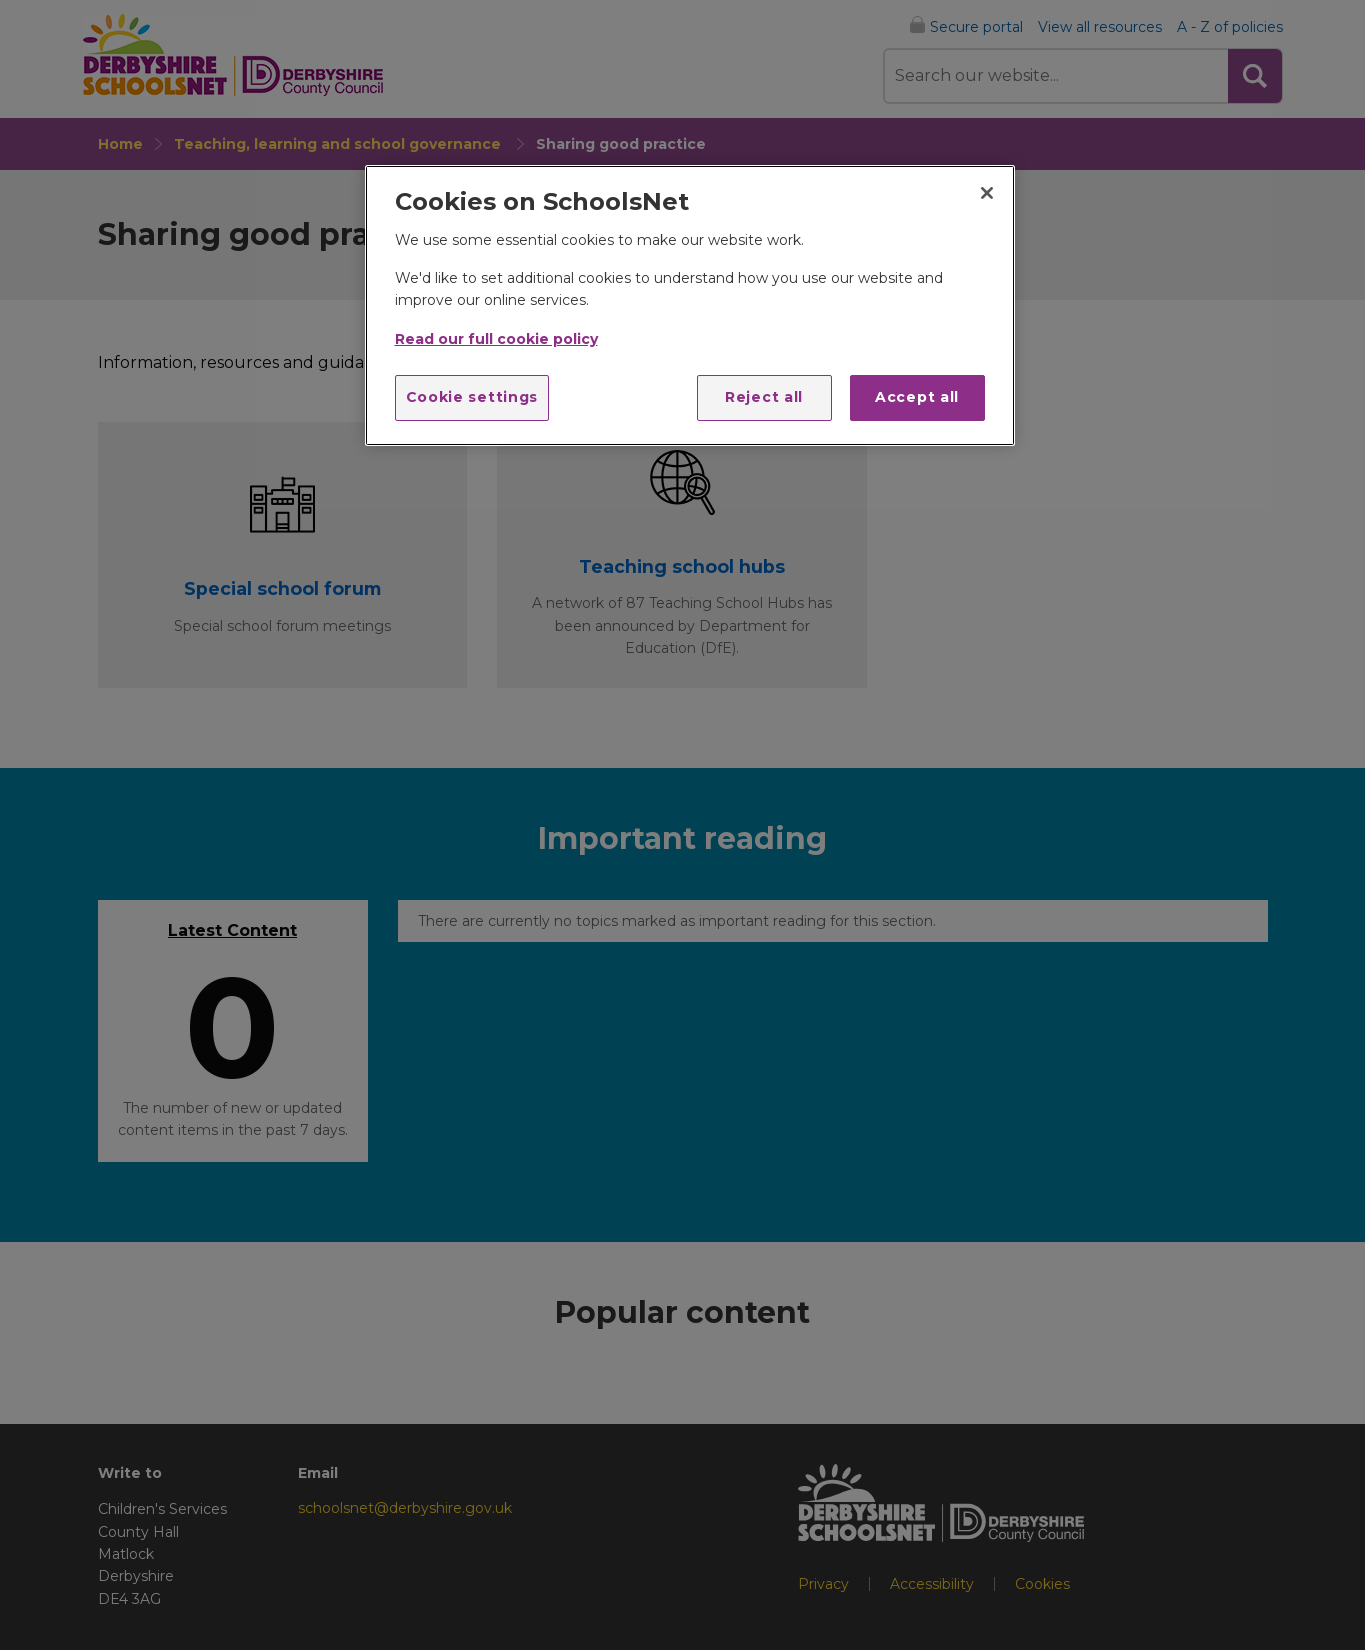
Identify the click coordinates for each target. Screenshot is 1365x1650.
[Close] (987, 193)
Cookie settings (472, 397)
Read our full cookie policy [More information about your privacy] (496, 339)
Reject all (764, 397)
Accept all (917, 397)
